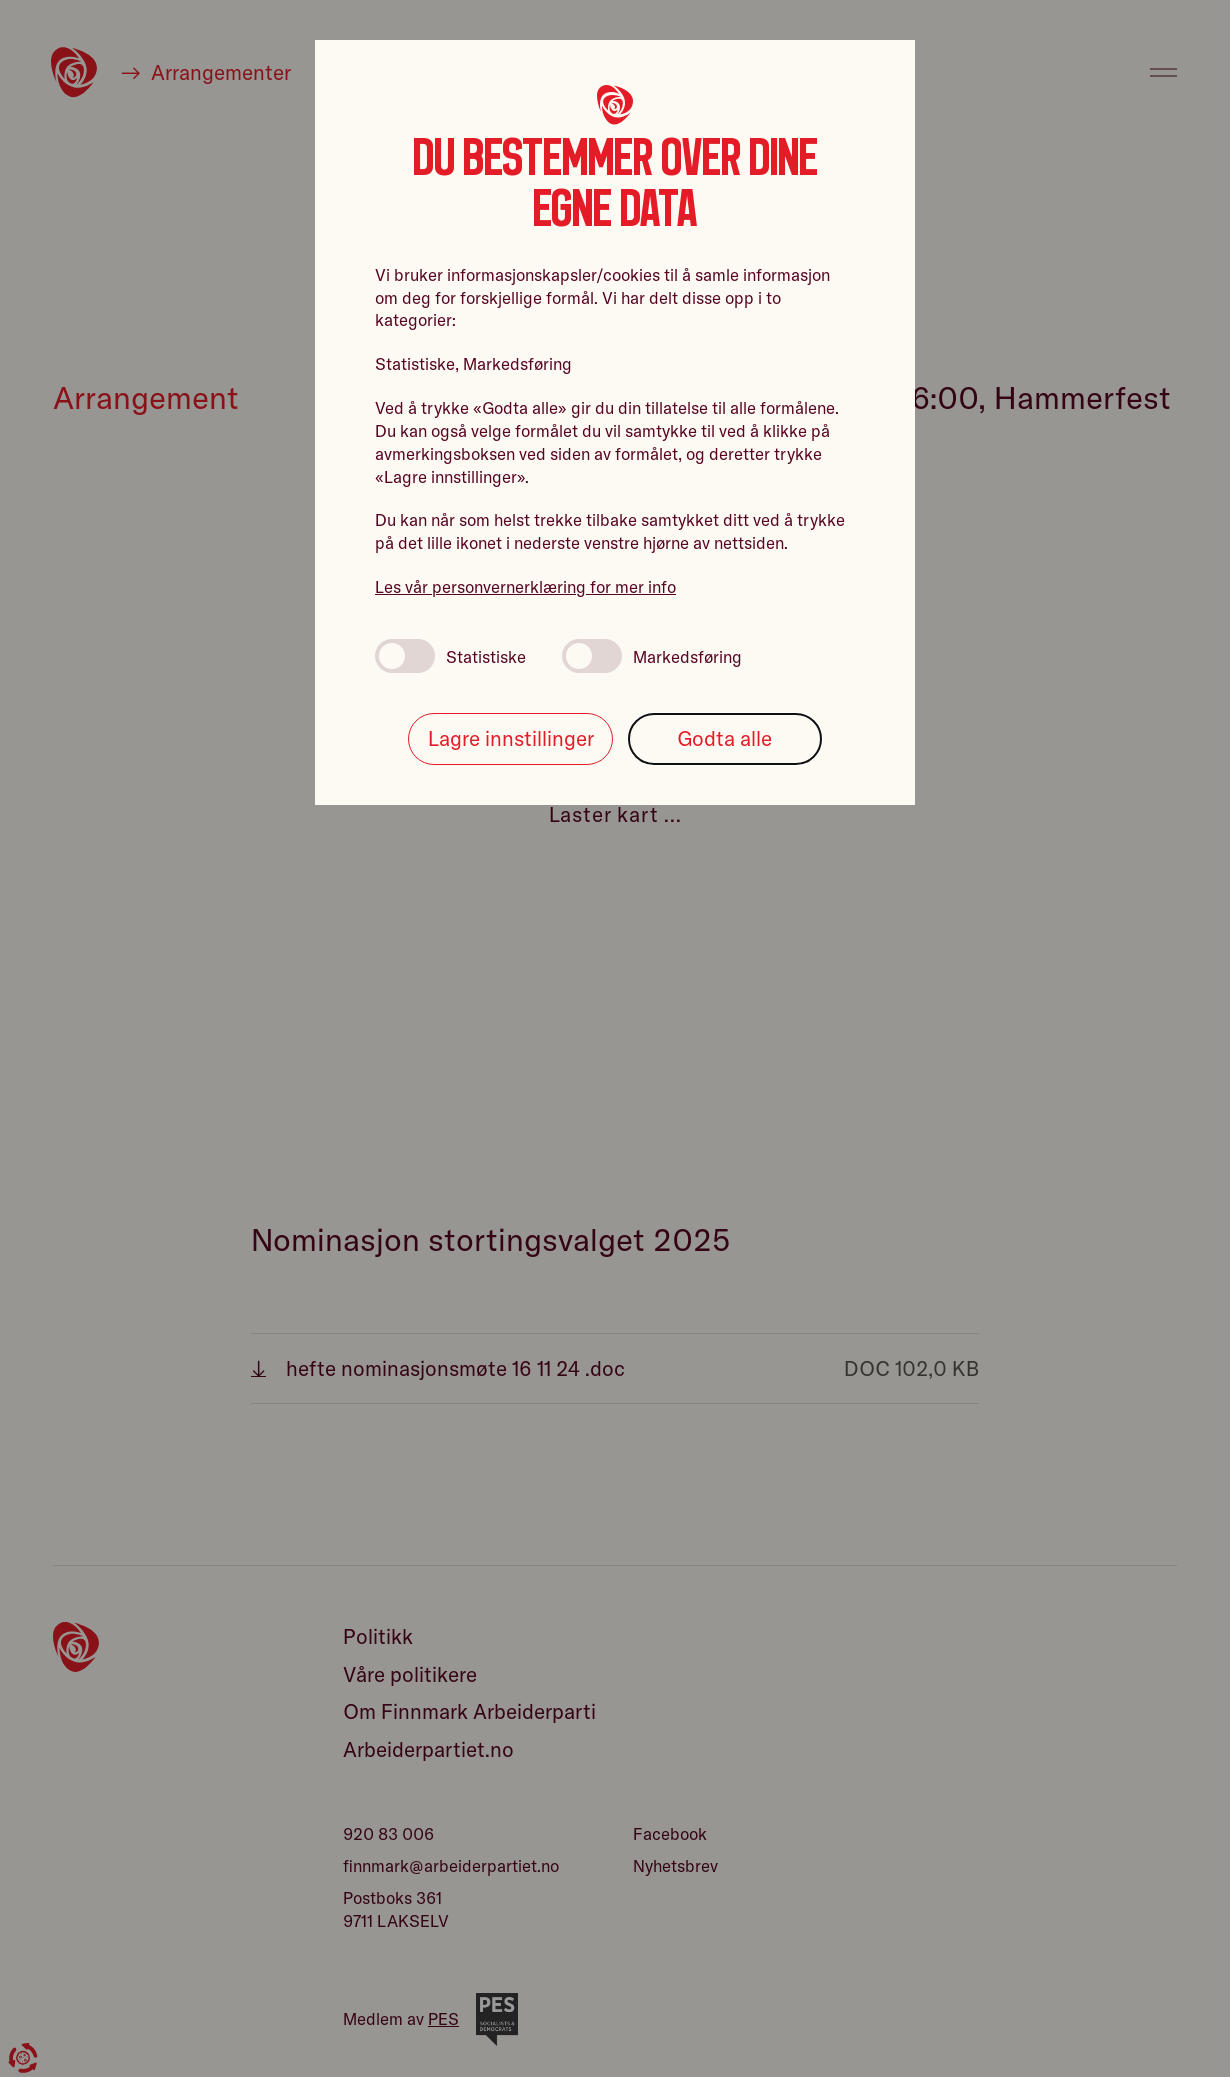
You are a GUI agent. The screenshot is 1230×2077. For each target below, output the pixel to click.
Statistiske (450, 656)
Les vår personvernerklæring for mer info (525, 586)
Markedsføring (652, 656)
